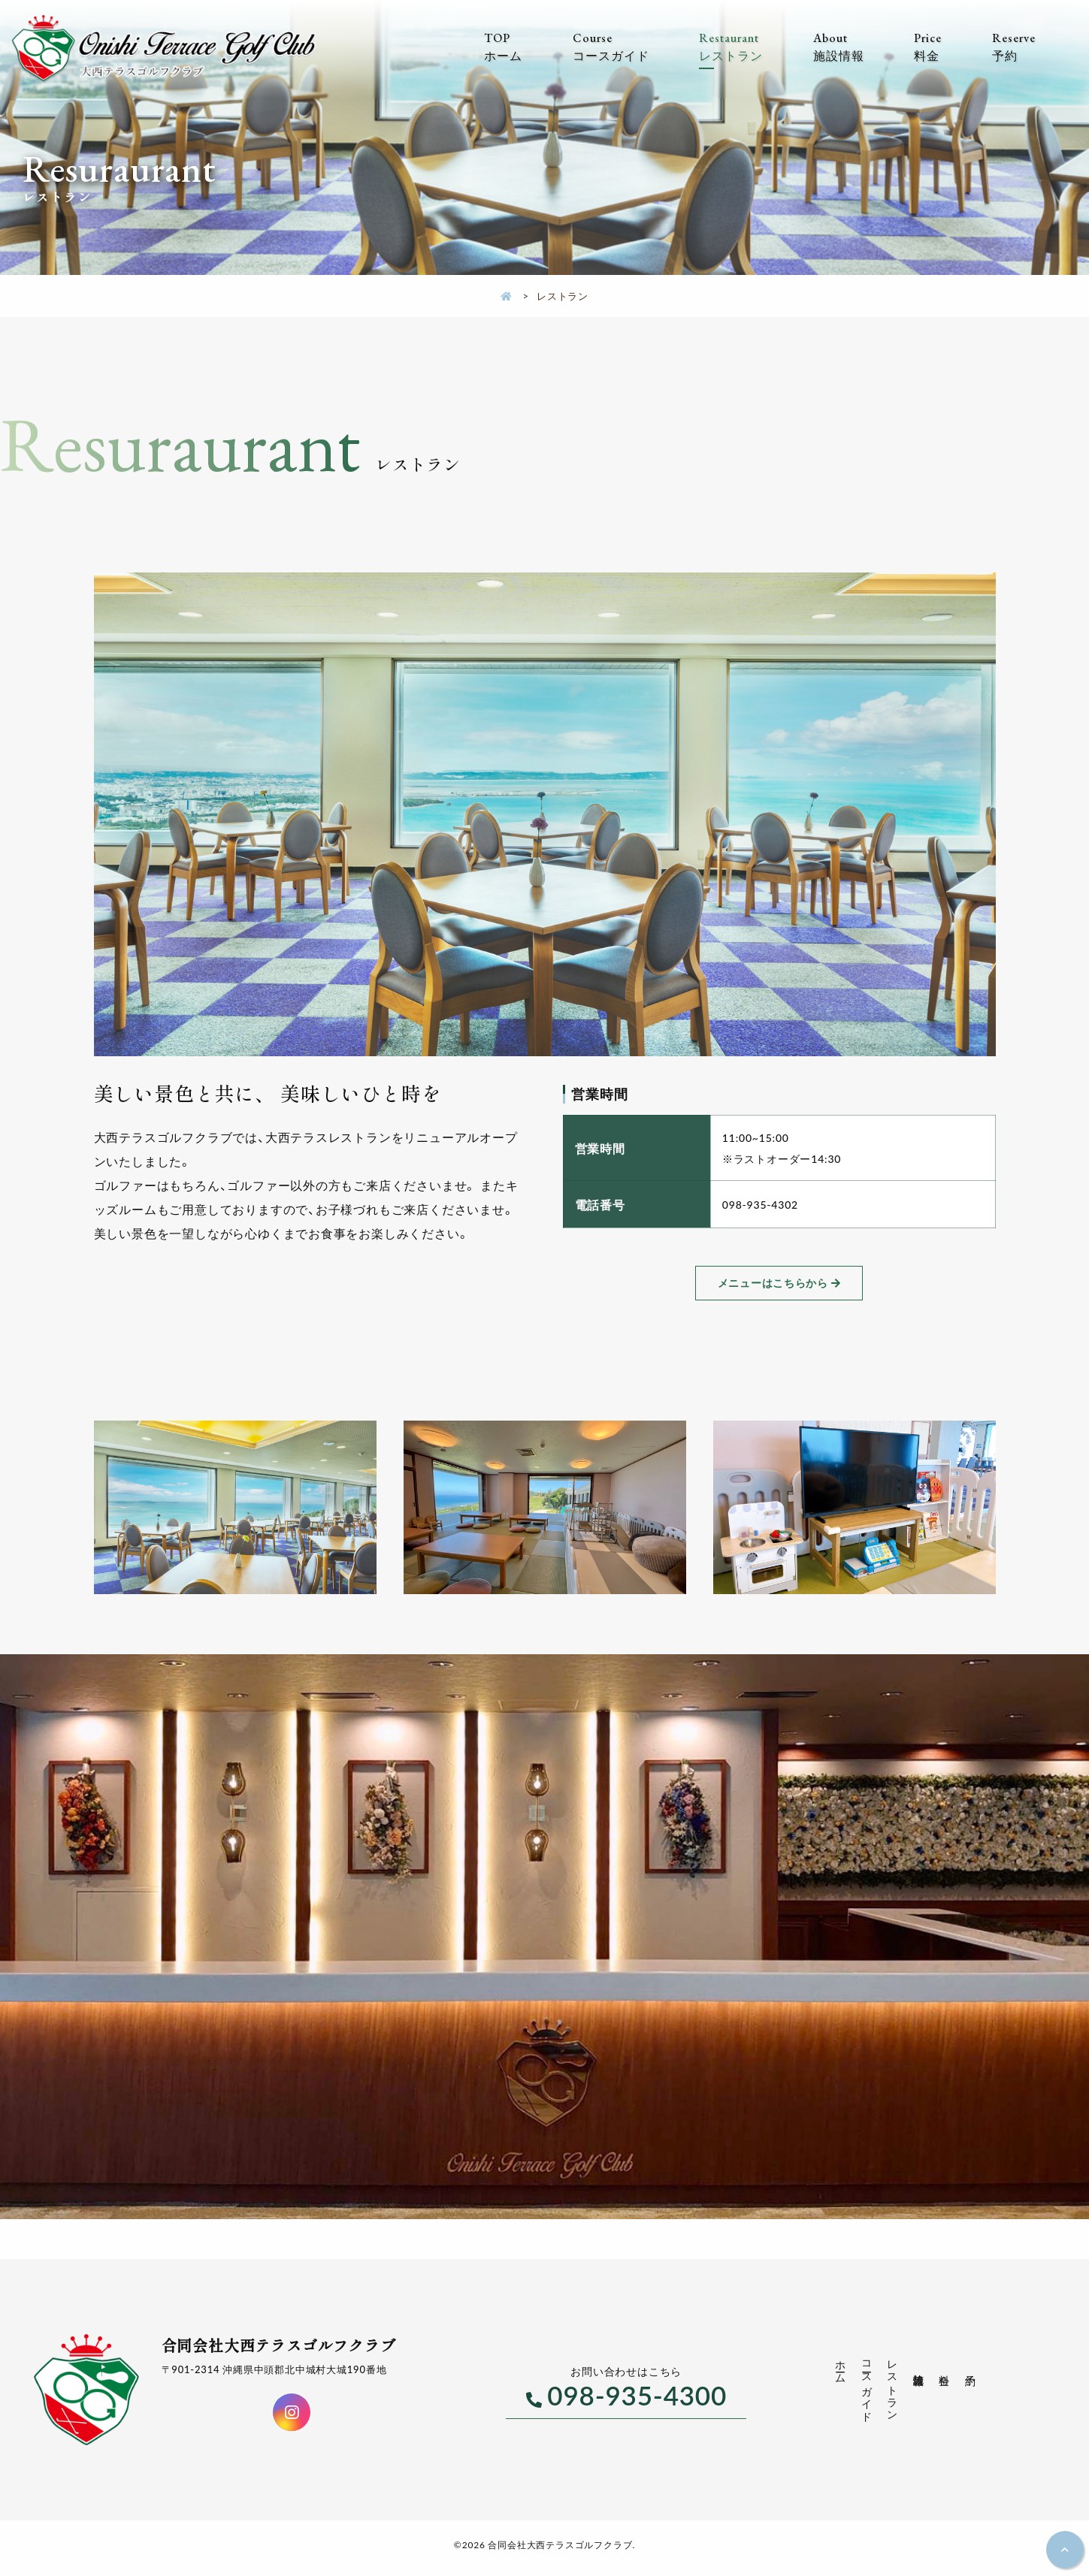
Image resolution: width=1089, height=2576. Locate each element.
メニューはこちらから (772, 1283)
